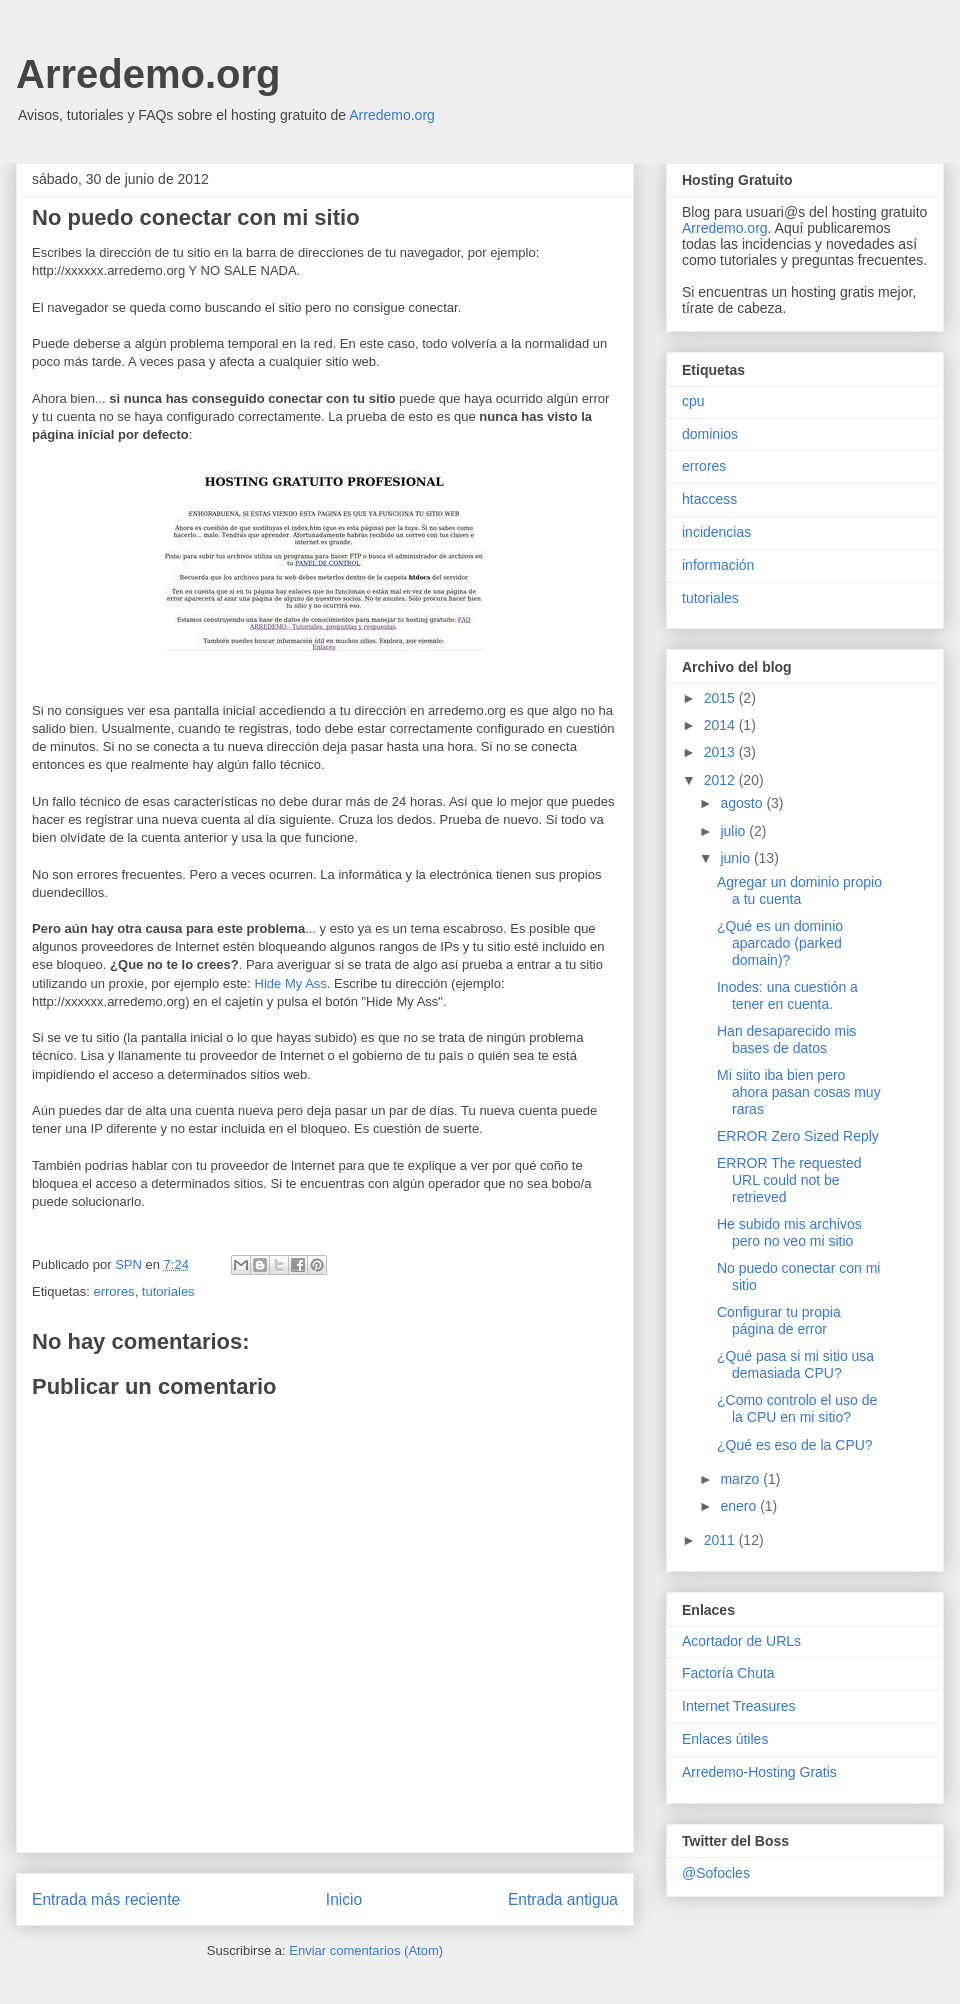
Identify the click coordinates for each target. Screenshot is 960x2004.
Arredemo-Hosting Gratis (759, 1772)
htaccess (709, 499)
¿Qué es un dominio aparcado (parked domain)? (780, 943)
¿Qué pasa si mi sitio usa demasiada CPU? (795, 1364)
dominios (710, 434)
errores (113, 1291)
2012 (721, 780)
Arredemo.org (148, 74)
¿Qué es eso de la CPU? (795, 1445)
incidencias (716, 532)
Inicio (344, 1899)
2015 (721, 698)
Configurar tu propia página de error (779, 1320)
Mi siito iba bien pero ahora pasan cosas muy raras (799, 1092)
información (718, 565)
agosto (743, 803)
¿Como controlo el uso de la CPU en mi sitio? (797, 1408)
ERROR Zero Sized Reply (798, 1136)
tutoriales (168, 1291)
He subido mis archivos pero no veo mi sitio (789, 1232)
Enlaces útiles (725, 1739)
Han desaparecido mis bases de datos (786, 1039)
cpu (693, 401)
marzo (741, 1479)
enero (740, 1506)
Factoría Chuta (728, 1673)
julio (734, 831)
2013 (721, 752)
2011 (721, 1540)
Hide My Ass (291, 983)
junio (736, 858)
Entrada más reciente (106, 1899)
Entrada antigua (563, 1899)
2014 (721, 725)
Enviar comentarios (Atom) (366, 1950)
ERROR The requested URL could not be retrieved (789, 1180)
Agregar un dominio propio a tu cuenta (799, 890)
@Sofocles (716, 1873)
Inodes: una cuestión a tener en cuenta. (787, 995)
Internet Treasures (739, 1706)
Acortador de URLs (741, 1641)
